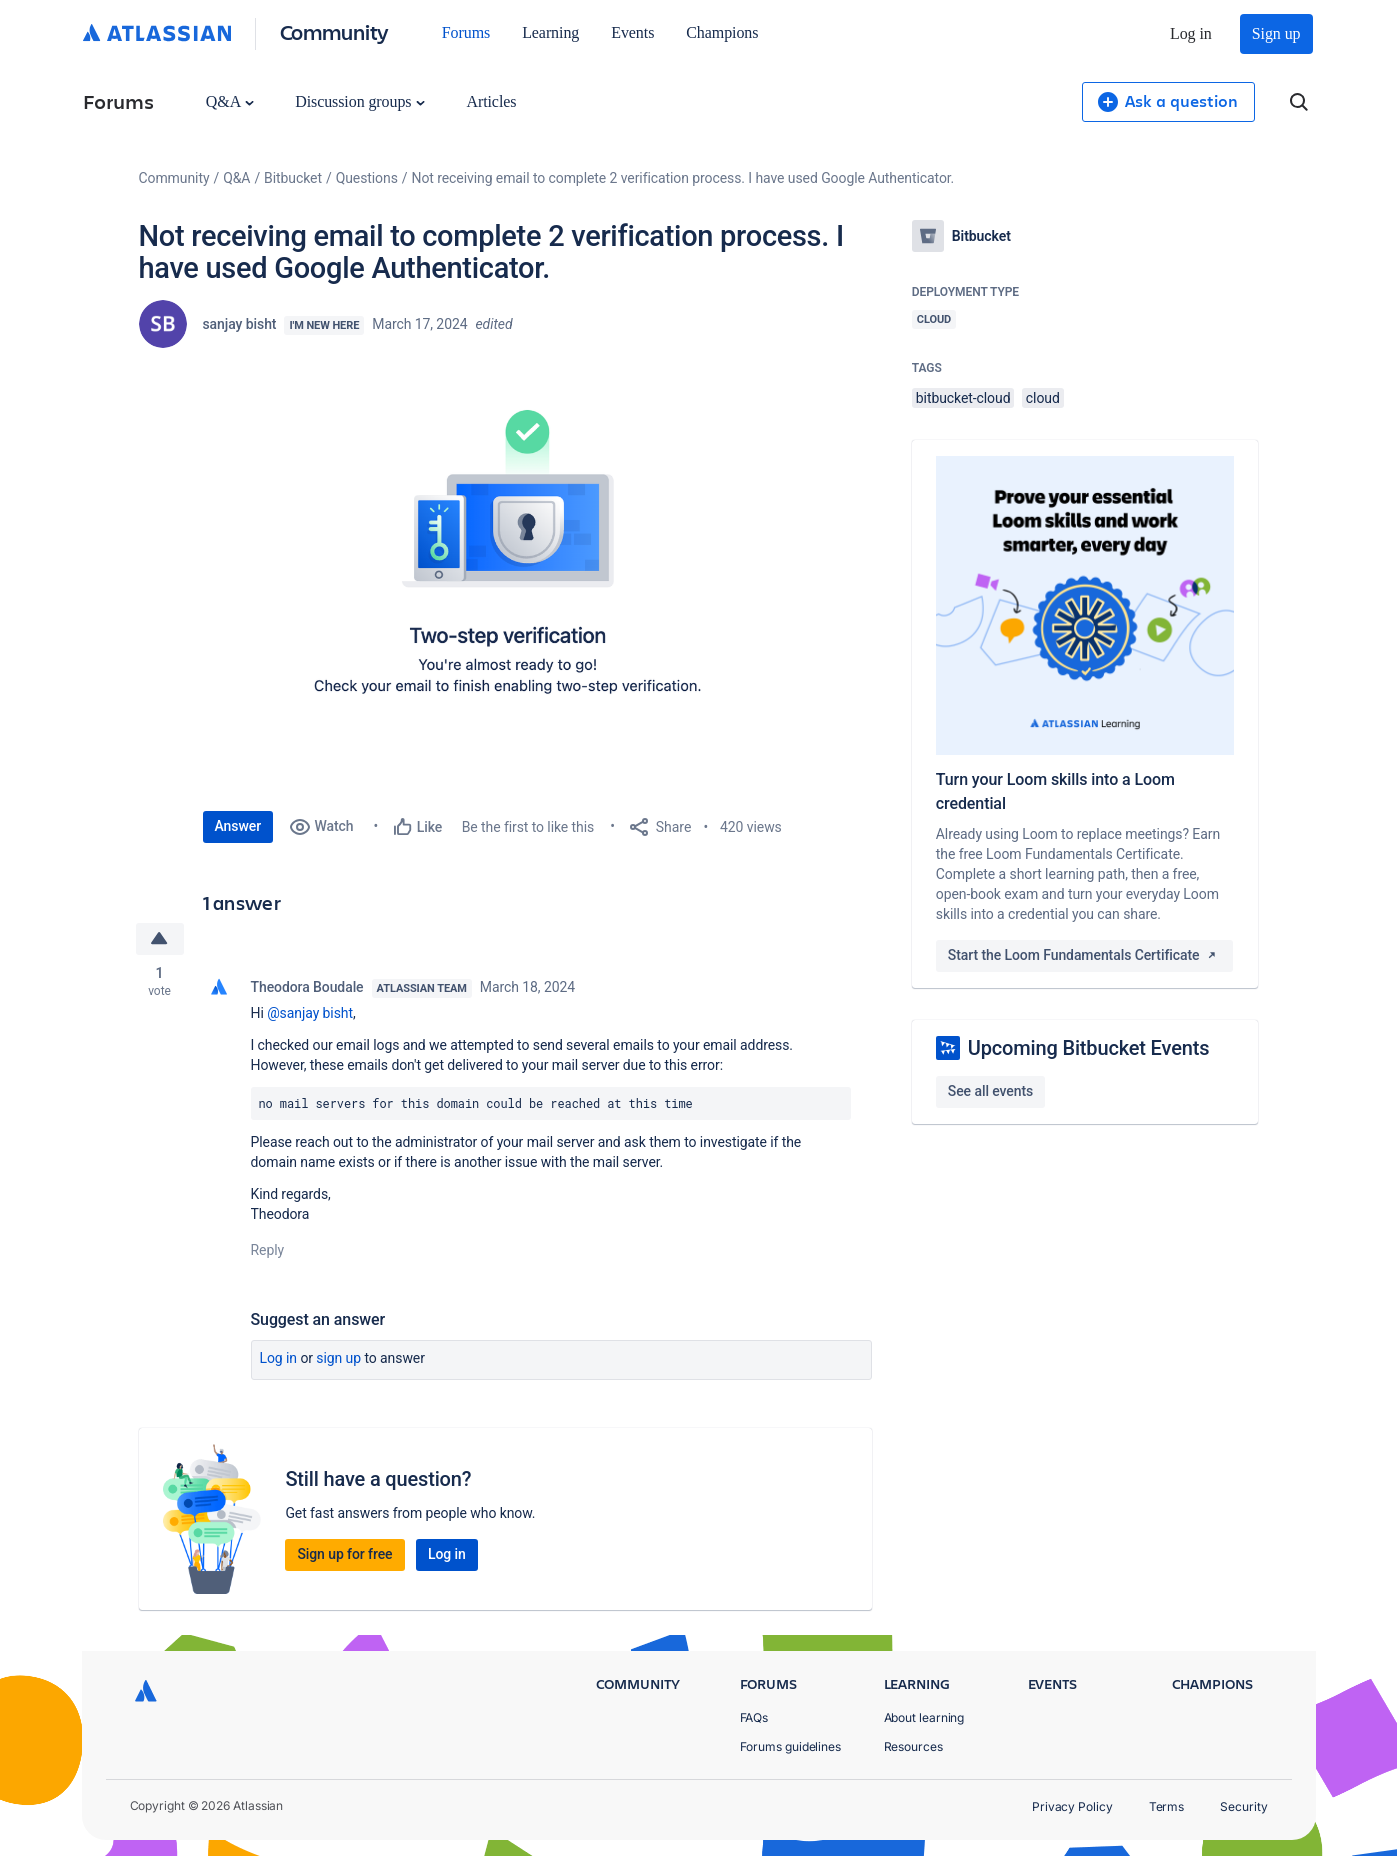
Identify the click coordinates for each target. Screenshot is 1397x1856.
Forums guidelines (791, 1746)
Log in (1191, 33)
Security (1243, 1806)
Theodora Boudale (307, 987)
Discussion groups (360, 101)
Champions (722, 32)
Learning (550, 32)
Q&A (230, 101)
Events (632, 32)
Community (334, 31)
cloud (1043, 398)
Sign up (1276, 33)
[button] (503, 573)
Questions (367, 178)
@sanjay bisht (310, 1013)
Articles (491, 101)
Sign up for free (344, 1554)
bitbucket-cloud (963, 398)
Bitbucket (293, 178)
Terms (1167, 1806)
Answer (238, 826)
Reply (268, 1250)
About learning (924, 1717)
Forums (466, 32)
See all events (990, 1091)
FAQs (754, 1717)
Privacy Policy (1072, 1806)
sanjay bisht (240, 324)
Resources (913, 1746)
